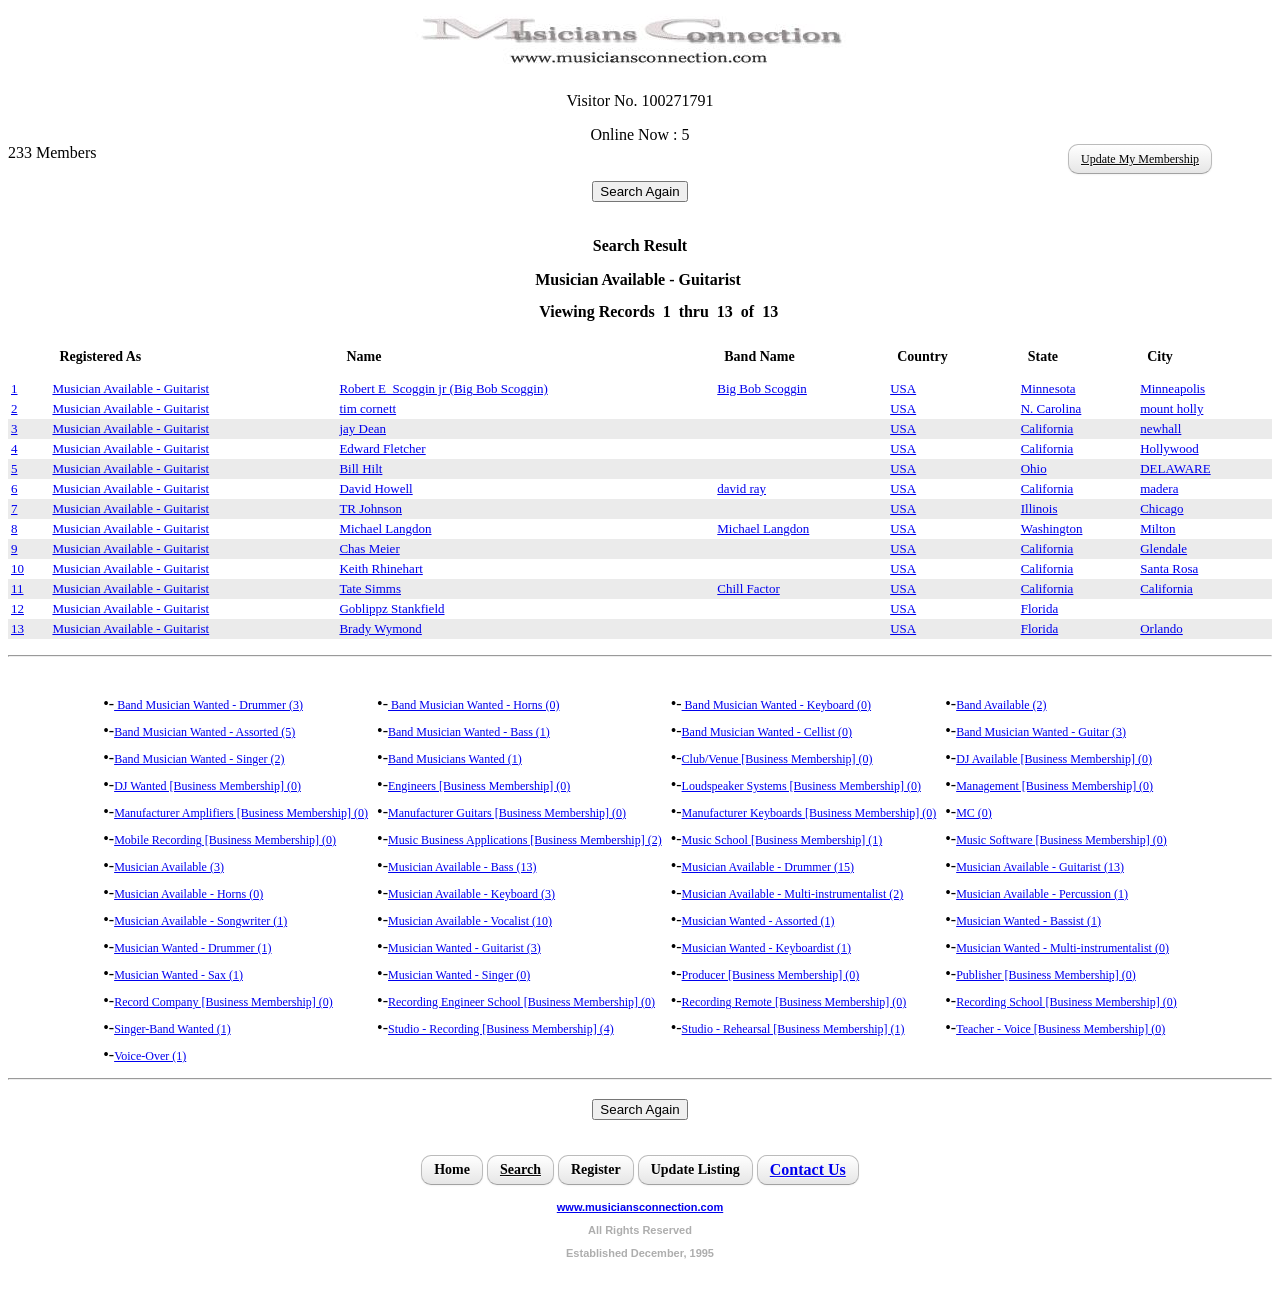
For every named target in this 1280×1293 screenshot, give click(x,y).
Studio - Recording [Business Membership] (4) (501, 1029)
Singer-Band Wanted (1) (172, 1029)
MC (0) (974, 813)
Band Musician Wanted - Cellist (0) (767, 732)
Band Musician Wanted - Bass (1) (469, 732)
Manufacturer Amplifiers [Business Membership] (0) (241, 813)
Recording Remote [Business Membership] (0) (794, 1002)
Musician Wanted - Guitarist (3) (464, 948)
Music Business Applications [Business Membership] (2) (525, 840)
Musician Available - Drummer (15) (768, 867)
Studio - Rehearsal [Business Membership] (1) (793, 1029)
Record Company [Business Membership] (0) (223, 1002)
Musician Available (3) (169, 867)
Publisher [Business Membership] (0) (1046, 975)
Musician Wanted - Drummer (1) (192, 948)
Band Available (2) (1001, 705)
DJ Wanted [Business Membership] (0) (207, 786)
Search (520, 1169)
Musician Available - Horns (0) (188, 894)
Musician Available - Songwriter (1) (200, 921)
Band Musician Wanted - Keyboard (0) (776, 705)
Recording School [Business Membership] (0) (1066, 1002)
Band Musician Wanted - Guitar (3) (1041, 732)
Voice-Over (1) (150, 1056)
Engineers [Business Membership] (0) (479, 786)
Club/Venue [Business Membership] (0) (777, 759)
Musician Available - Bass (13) (462, 867)
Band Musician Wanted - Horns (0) (473, 705)
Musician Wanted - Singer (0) (459, 975)
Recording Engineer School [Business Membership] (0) (521, 1002)
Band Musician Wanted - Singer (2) (199, 759)
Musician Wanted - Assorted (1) (758, 921)
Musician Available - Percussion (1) (1042, 894)
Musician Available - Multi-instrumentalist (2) (793, 894)
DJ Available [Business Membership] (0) (1054, 759)
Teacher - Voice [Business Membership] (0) (1060, 1029)
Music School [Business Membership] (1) (782, 840)
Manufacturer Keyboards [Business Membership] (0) (809, 813)
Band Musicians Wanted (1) (455, 759)
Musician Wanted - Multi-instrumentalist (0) (1062, 948)
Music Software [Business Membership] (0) (1061, 840)
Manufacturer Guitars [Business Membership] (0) (507, 813)
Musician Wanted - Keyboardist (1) (766, 948)
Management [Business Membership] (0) (1054, 786)
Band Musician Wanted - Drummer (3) (208, 705)
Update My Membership (1140, 159)
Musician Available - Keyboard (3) (471, 894)
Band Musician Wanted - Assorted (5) (204, 732)
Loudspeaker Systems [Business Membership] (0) (801, 786)
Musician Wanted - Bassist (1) (1028, 921)
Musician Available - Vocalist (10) (470, 921)
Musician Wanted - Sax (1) (178, 975)
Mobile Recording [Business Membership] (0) (225, 840)
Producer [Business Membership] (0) (771, 975)
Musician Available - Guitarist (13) (1040, 867)
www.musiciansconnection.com (640, 1207)
